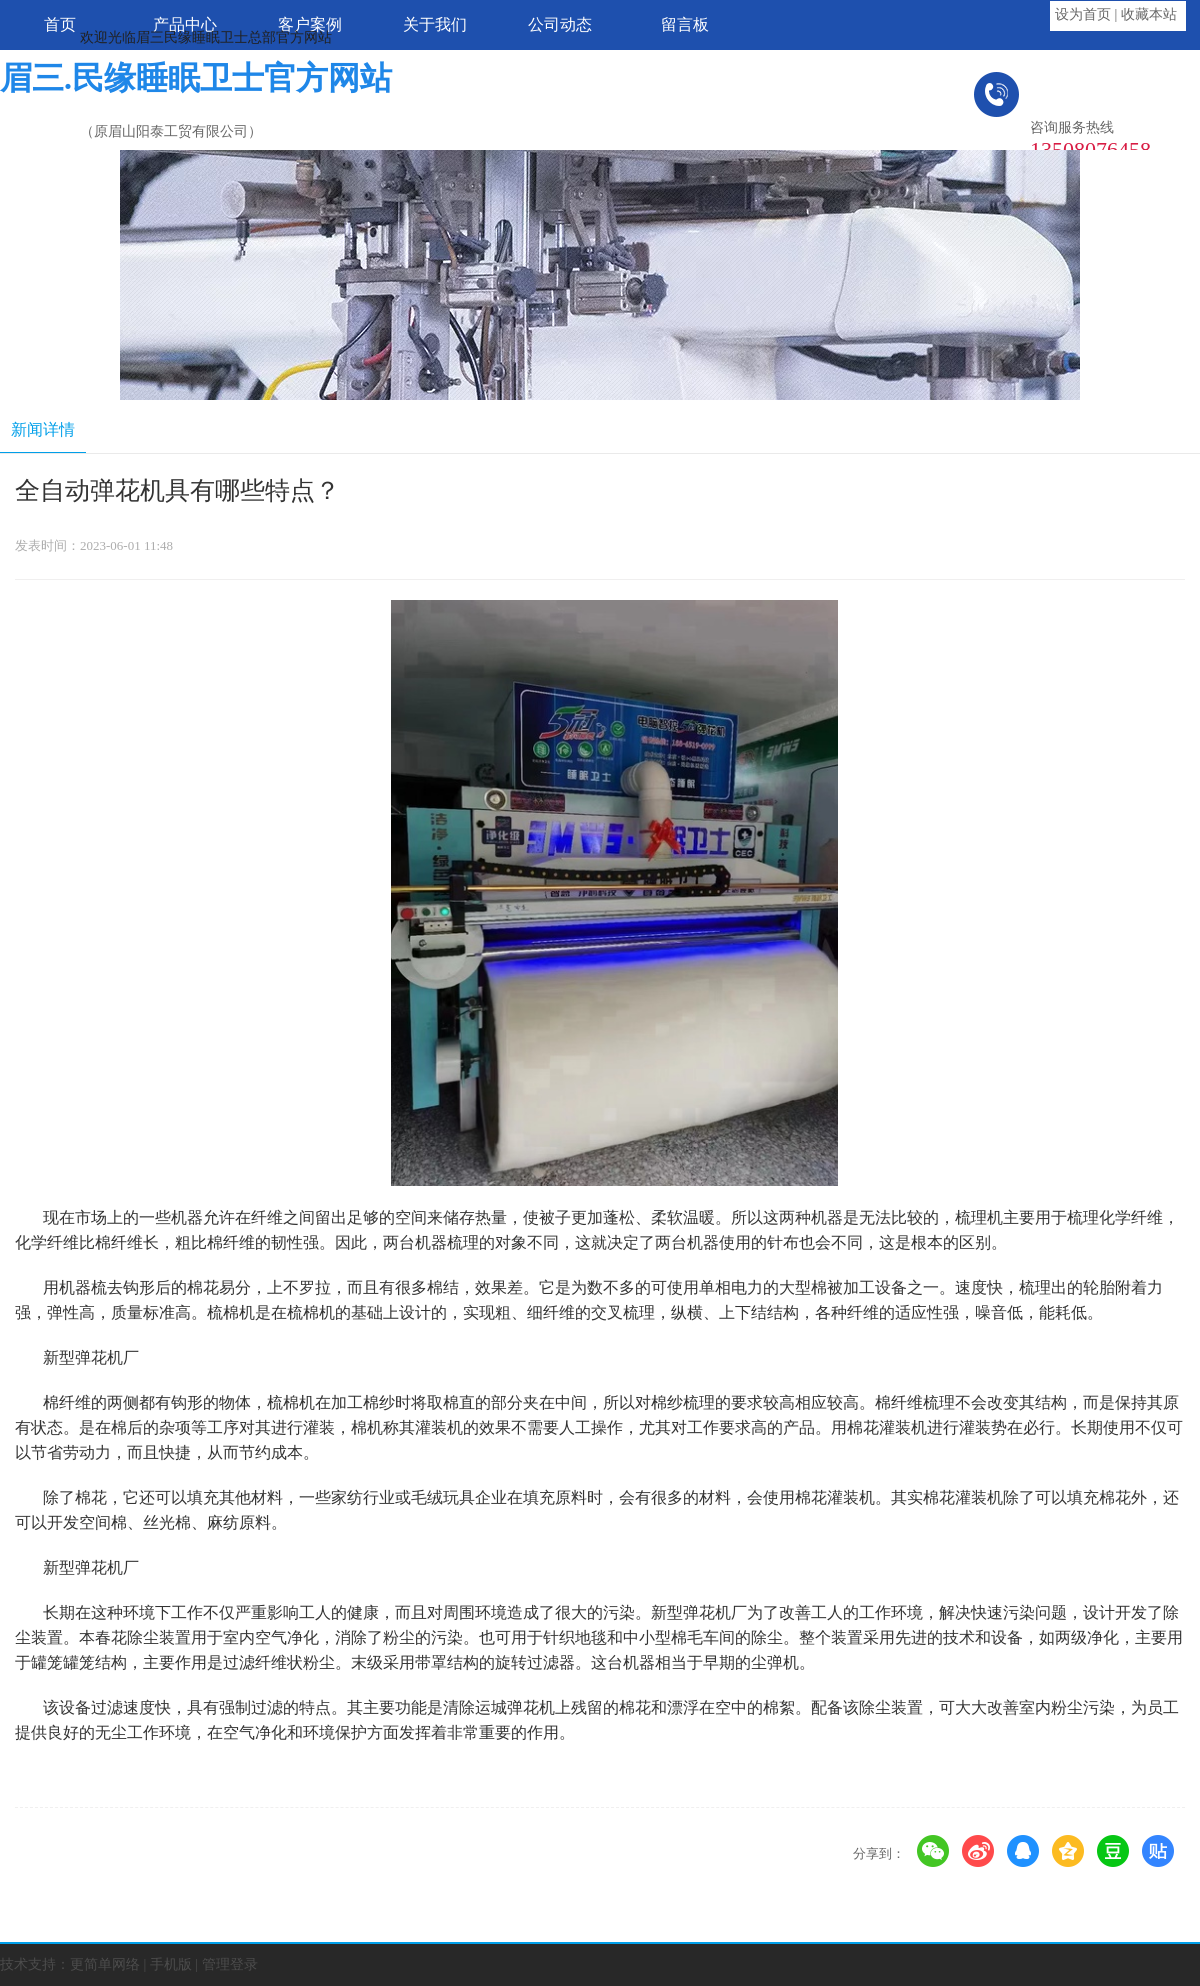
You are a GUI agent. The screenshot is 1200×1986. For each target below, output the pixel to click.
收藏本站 (1149, 14)
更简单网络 (105, 1964)
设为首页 (1083, 14)
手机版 (171, 1964)
